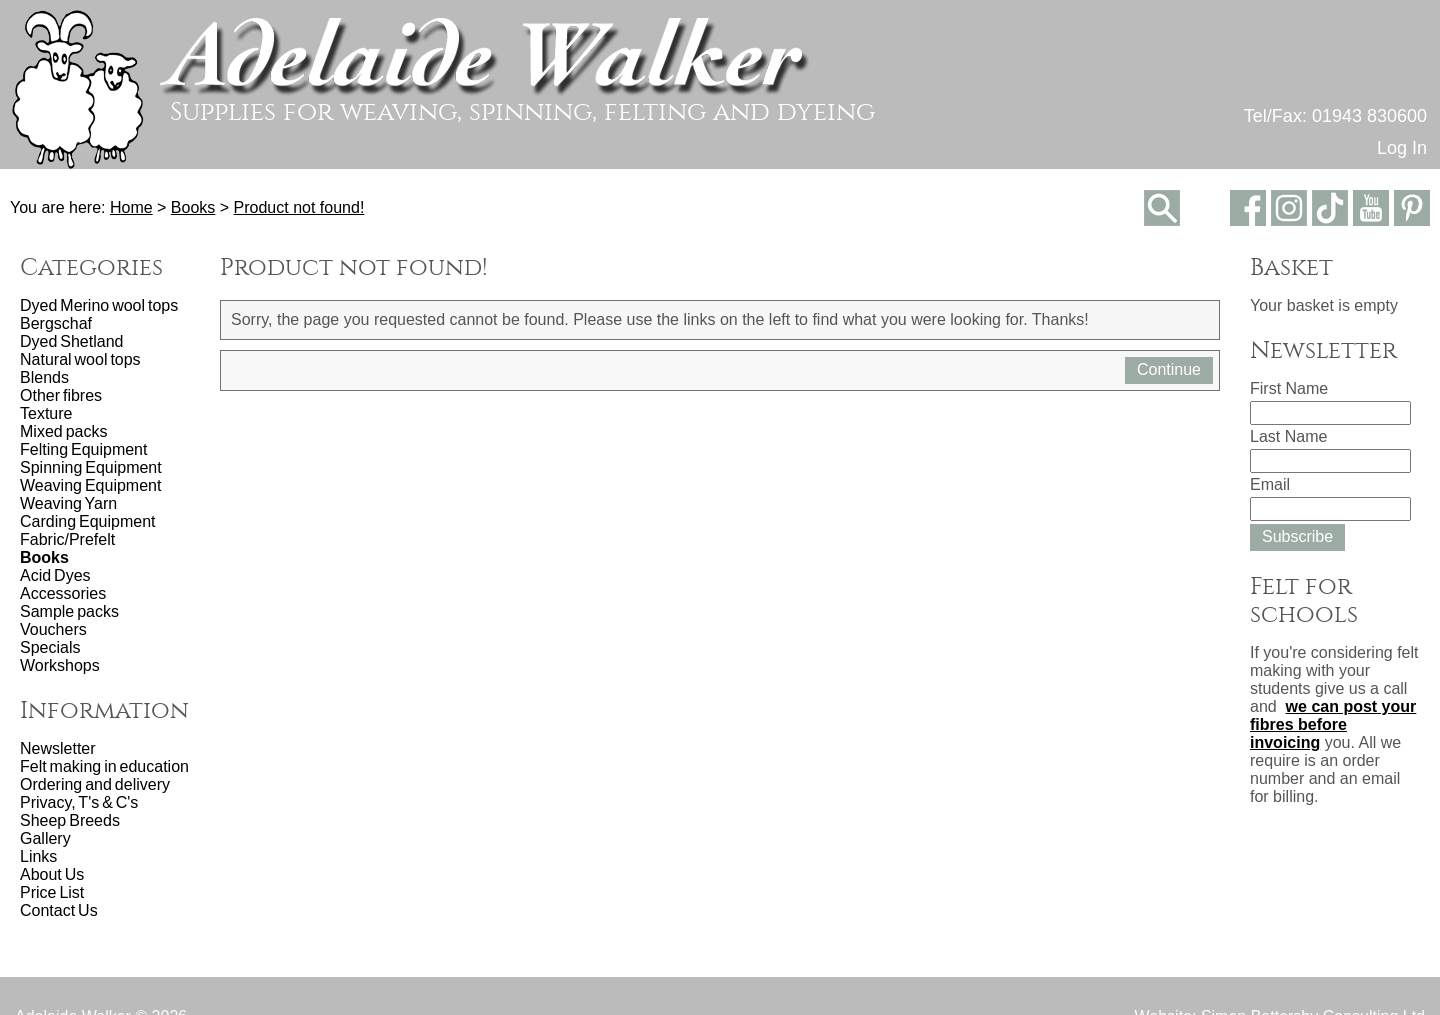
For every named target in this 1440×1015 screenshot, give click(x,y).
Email (1270, 484)
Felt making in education (104, 766)
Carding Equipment (87, 521)
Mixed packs (63, 431)
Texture (46, 413)
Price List (52, 892)
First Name (1289, 388)
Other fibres (61, 395)
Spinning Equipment (91, 467)
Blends (44, 377)
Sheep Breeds (70, 820)
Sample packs (69, 611)
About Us (52, 874)
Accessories (63, 593)
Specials (50, 647)
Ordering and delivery (95, 784)
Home (131, 207)
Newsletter (58, 748)
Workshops (60, 665)
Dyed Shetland (71, 341)
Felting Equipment (83, 449)
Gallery (45, 838)
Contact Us (59, 910)
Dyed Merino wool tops (99, 305)
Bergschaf (56, 323)
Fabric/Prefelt (67, 539)
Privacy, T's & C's (79, 802)
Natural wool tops (80, 359)
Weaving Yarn (68, 503)
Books (193, 207)
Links (38, 856)
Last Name (1288, 436)
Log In (1402, 148)
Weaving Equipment (90, 485)
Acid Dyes (55, 575)
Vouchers (53, 629)
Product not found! (299, 207)
